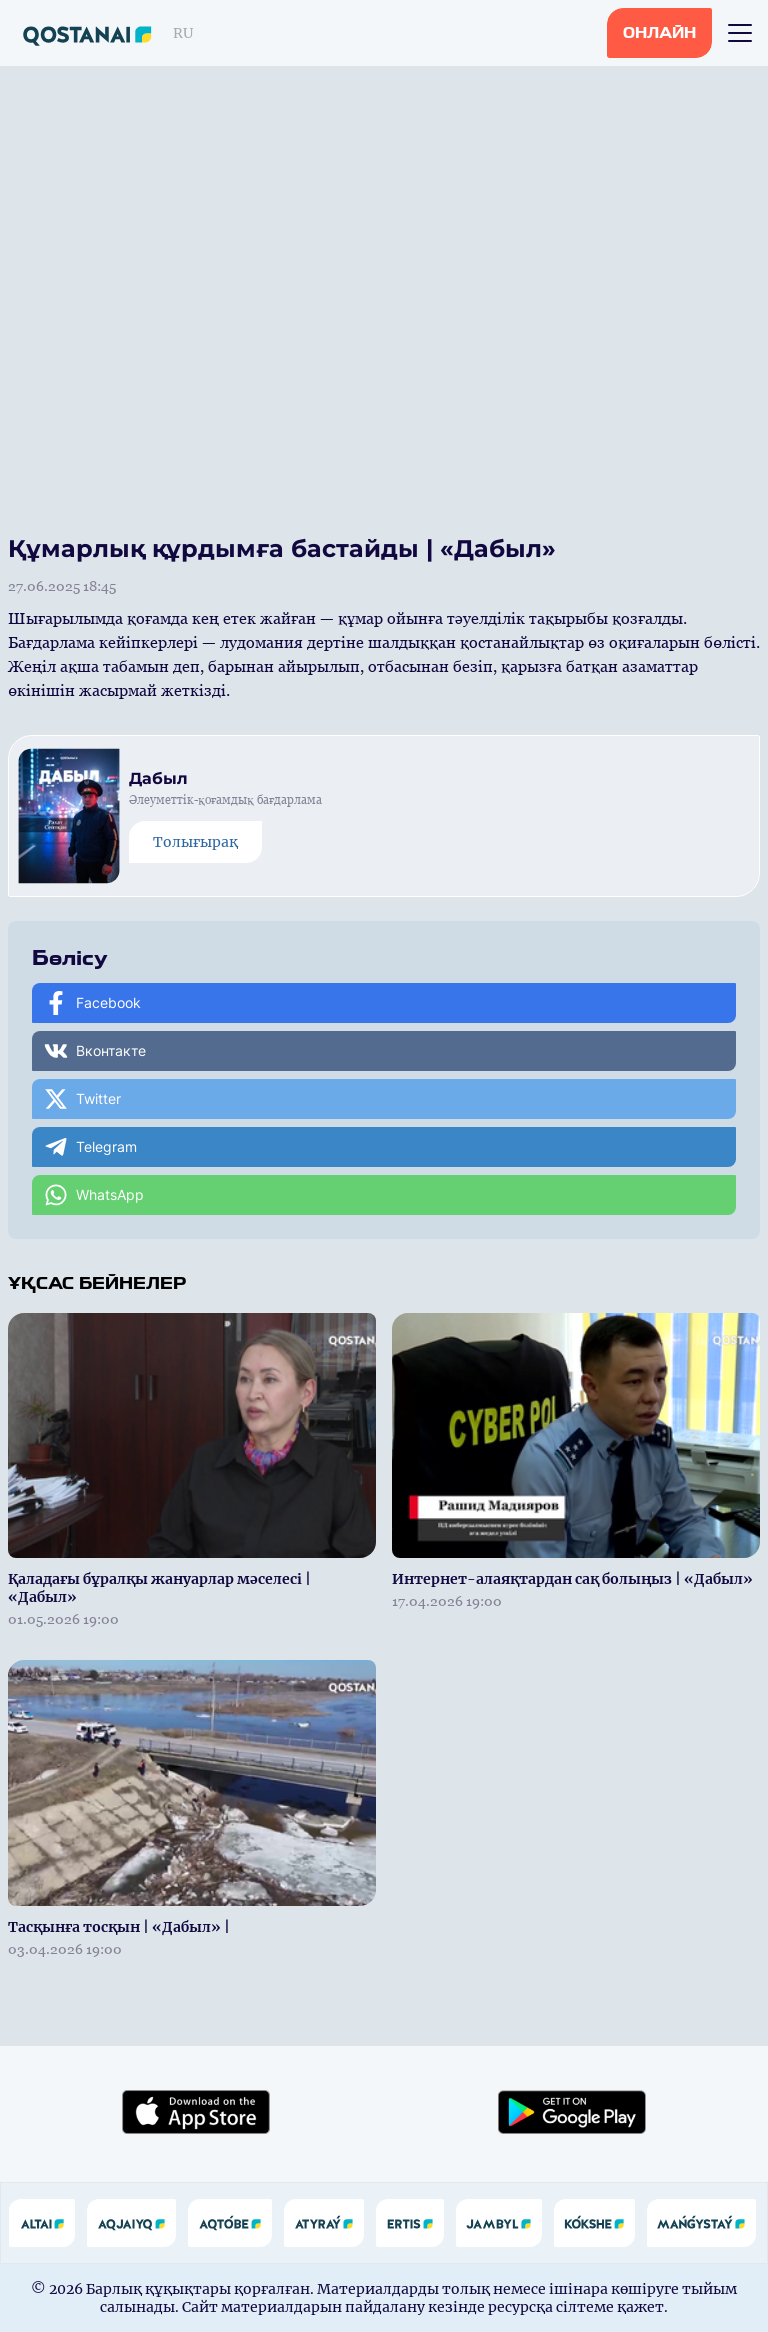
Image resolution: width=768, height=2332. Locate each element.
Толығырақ (195, 842)
